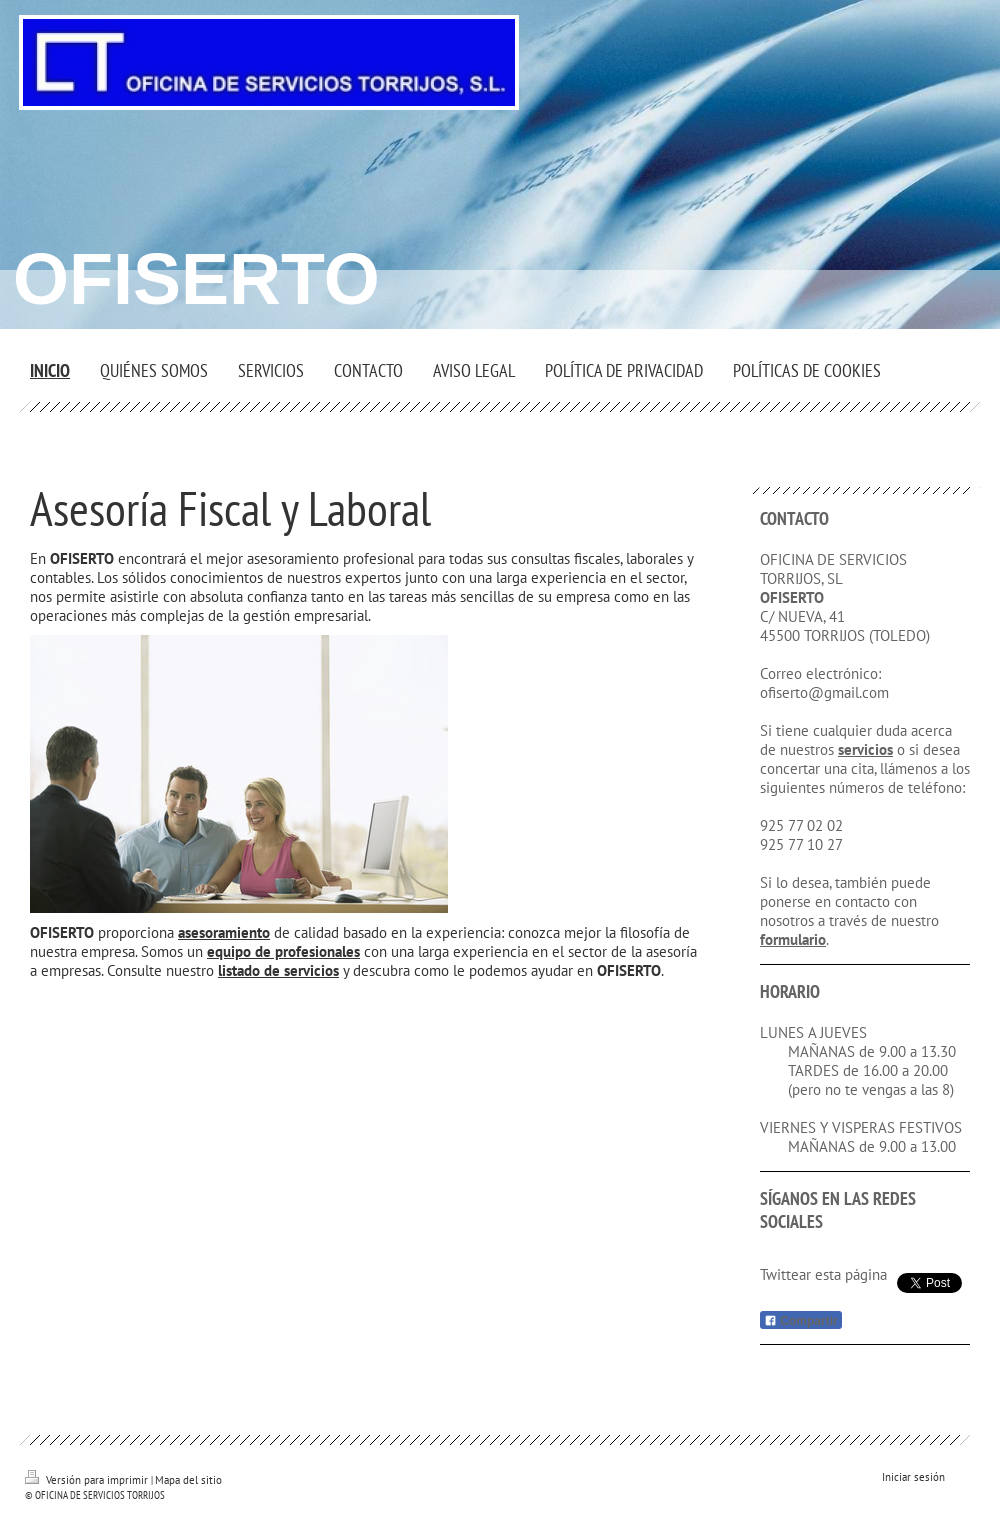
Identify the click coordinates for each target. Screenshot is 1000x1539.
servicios (865, 749)
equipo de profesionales (283, 951)
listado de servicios (278, 970)
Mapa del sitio (188, 1480)
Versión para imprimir (88, 1480)
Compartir (801, 1321)
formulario (793, 939)
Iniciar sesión (913, 1477)
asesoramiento (224, 932)
